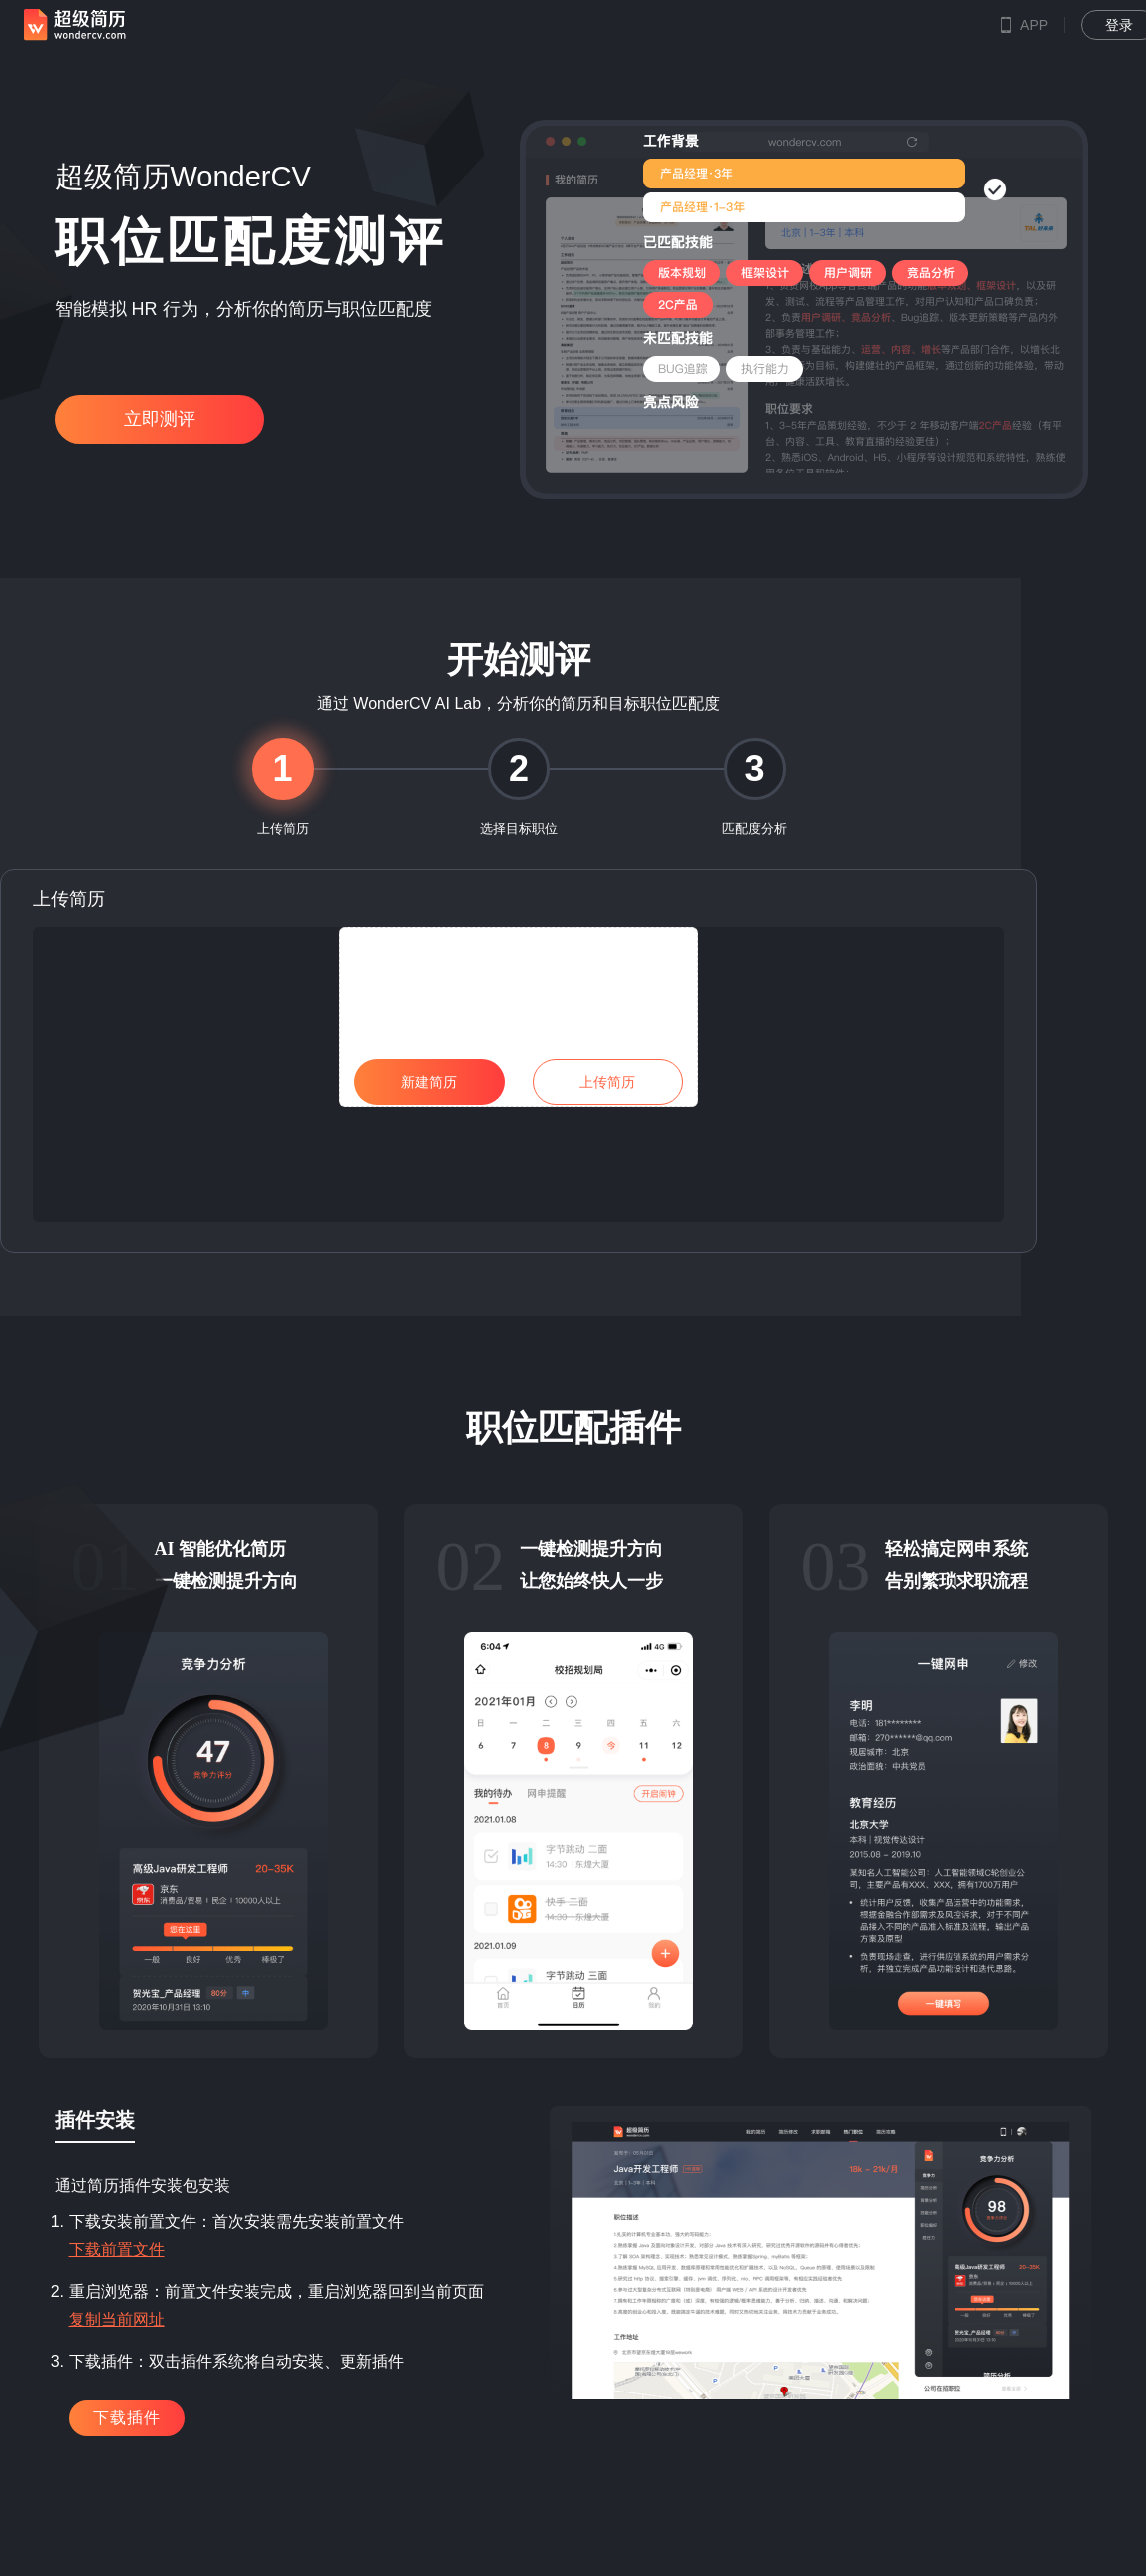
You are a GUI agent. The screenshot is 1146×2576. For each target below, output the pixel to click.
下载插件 (127, 2417)
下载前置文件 (117, 2249)
